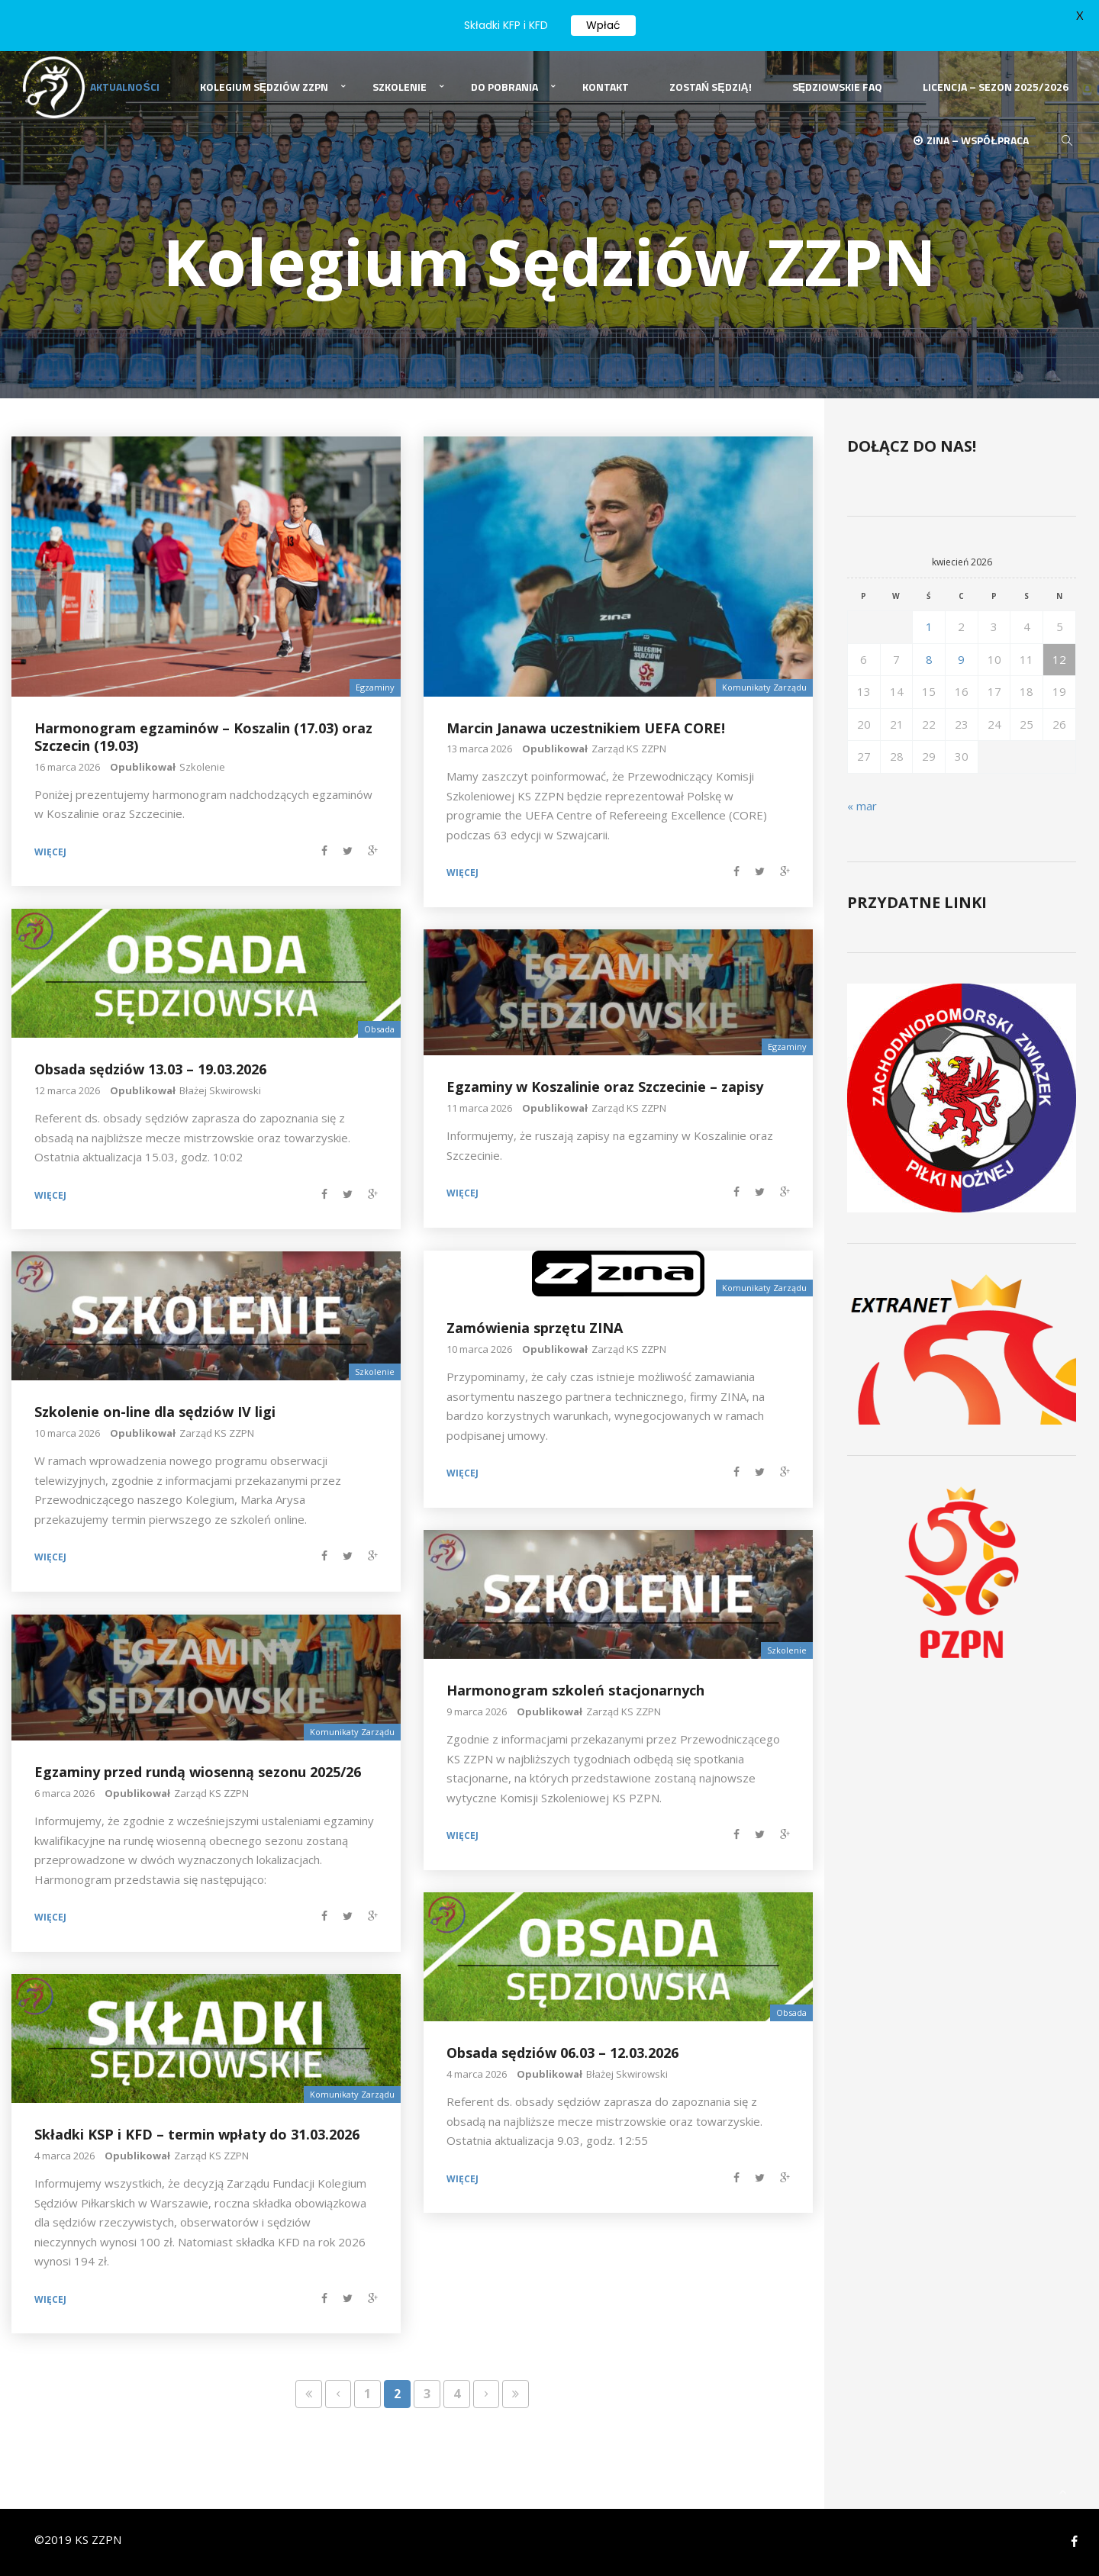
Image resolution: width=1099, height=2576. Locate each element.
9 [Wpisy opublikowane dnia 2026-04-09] (961, 659)
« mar (862, 805)
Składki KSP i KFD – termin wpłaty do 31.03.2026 (196, 2134)
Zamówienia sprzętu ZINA (534, 1328)
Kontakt (605, 87)
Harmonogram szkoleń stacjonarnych (575, 1690)
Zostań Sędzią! (710, 87)
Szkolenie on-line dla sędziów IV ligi (155, 1411)
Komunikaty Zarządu (764, 687)
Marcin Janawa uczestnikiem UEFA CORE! (585, 728)
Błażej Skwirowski (220, 1090)
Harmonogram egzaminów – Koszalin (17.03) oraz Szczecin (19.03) (203, 737)
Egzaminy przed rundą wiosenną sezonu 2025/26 (197, 1772)
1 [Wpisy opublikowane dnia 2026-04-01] (929, 626)
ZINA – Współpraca (971, 140)
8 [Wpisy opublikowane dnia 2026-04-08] (929, 659)
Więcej (50, 852)
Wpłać (603, 25)
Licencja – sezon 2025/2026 (995, 87)
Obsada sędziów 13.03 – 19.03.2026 (150, 1069)
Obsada (379, 1029)
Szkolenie (399, 87)
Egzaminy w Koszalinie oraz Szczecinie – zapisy (604, 1086)
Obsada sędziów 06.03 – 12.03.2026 (562, 2052)
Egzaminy (375, 687)
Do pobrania (504, 87)
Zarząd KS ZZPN (628, 748)
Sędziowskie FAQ (837, 87)
